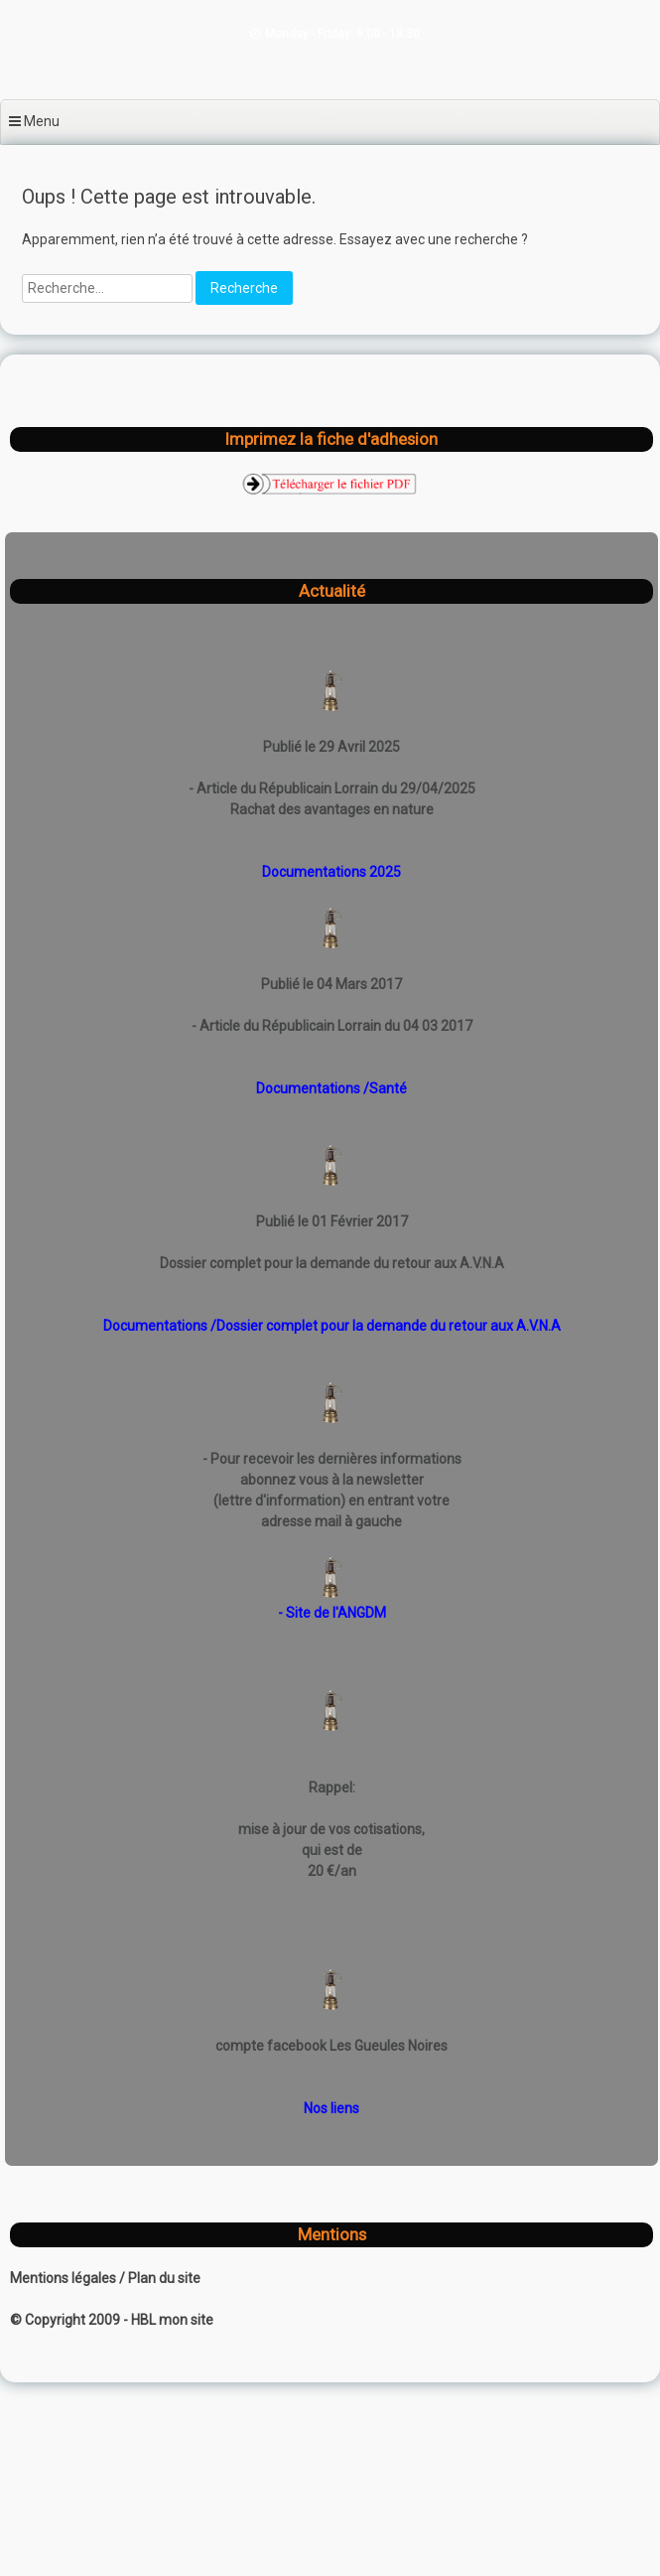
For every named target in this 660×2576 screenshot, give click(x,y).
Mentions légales (64, 2278)
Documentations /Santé (331, 1088)
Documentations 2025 (331, 872)
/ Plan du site (159, 2278)
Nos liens (331, 2108)
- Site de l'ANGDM (332, 1613)
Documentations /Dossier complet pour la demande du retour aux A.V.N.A (332, 1326)
